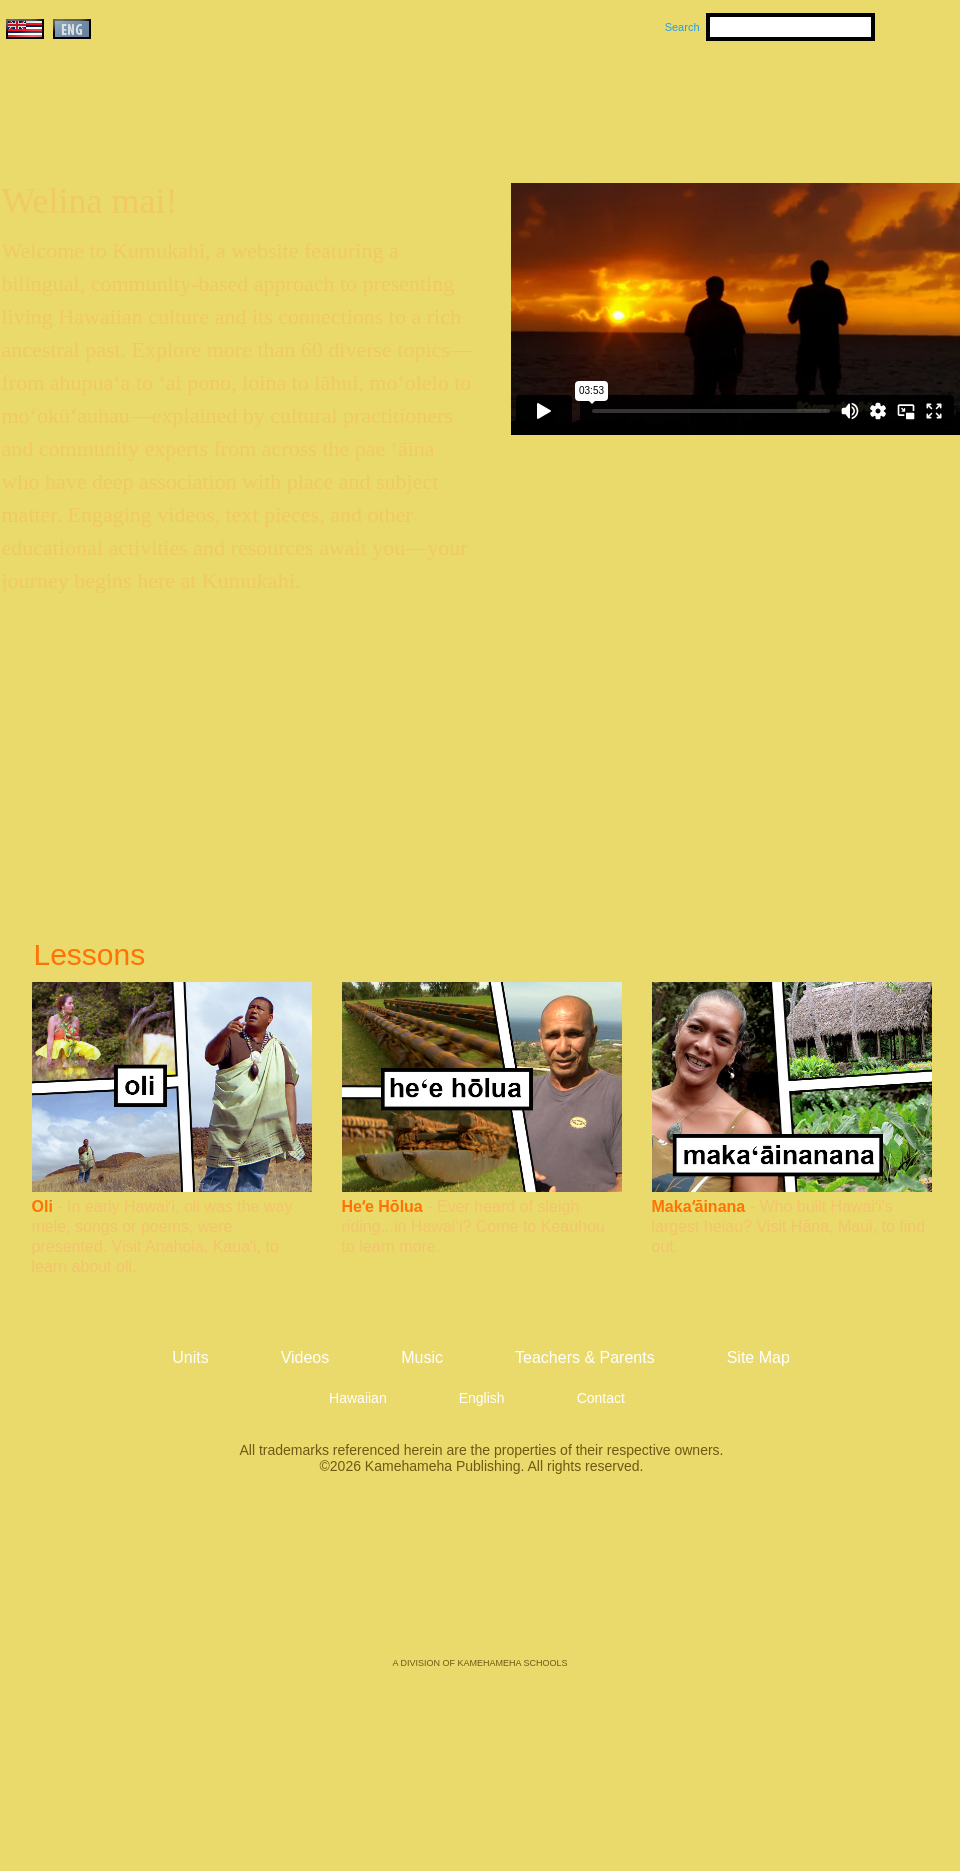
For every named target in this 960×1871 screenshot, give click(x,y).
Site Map (758, 1357)
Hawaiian (358, 1398)
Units (451, 101)
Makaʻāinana (699, 1206)
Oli (42, 1206)
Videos (670, 101)
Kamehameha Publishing (480, 1580)
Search (682, 27)
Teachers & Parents (837, 101)
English (482, 1398)
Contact (601, 1398)
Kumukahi (173, 127)
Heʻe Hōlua (382, 1206)
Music (576, 101)
